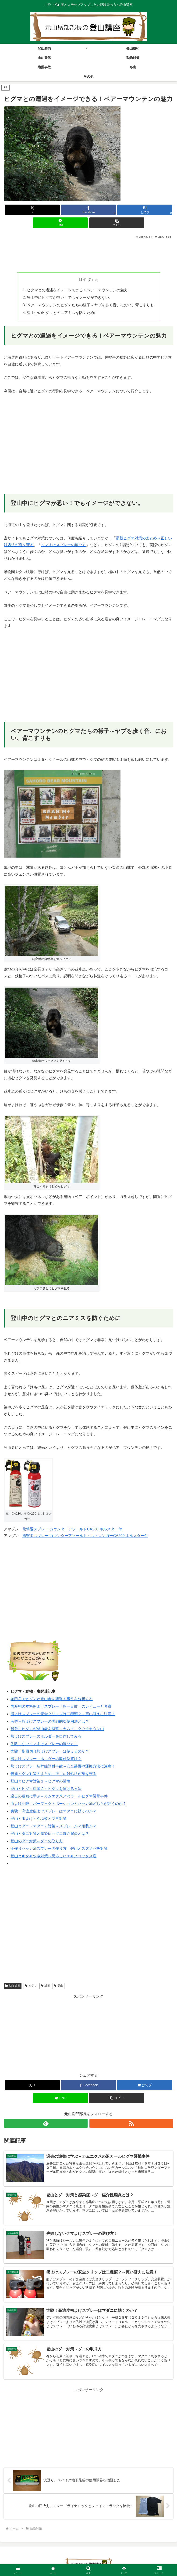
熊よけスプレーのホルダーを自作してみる (46, 1733)
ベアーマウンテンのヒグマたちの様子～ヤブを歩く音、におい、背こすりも (90, 302)
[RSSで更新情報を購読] (131, 2119)
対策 (45, 1982)
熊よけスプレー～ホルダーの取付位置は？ (46, 1755)
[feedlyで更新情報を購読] (46, 2119)
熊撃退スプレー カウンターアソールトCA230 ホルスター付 (72, 1525)
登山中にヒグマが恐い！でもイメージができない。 (72, 296)
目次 (82, 279)
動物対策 (12, 1982)
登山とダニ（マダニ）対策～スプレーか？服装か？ (53, 1822)
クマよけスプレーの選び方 (63, 541)
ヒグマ (31, 1982)
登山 (58, 1982)
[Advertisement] (88, 254)
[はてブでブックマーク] (144, 210)
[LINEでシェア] (60, 222)
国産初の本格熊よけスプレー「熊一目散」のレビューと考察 (61, 1703)
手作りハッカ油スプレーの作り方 (39, 1845)
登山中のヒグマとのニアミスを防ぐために (66, 309)
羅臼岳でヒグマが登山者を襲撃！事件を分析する (52, 1695)
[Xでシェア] (32, 210)
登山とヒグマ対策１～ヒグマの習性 (40, 1777)
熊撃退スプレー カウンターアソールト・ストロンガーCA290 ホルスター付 (85, 1532)
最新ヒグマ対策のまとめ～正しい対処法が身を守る (53, 1770)
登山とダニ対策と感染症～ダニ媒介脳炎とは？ (50, 1830)
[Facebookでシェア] (88, 210)
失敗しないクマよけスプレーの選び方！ (44, 1740)
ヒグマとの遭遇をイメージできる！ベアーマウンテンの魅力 (79, 289)
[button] (116, 222)
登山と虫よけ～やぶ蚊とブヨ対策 (39, 1815)
